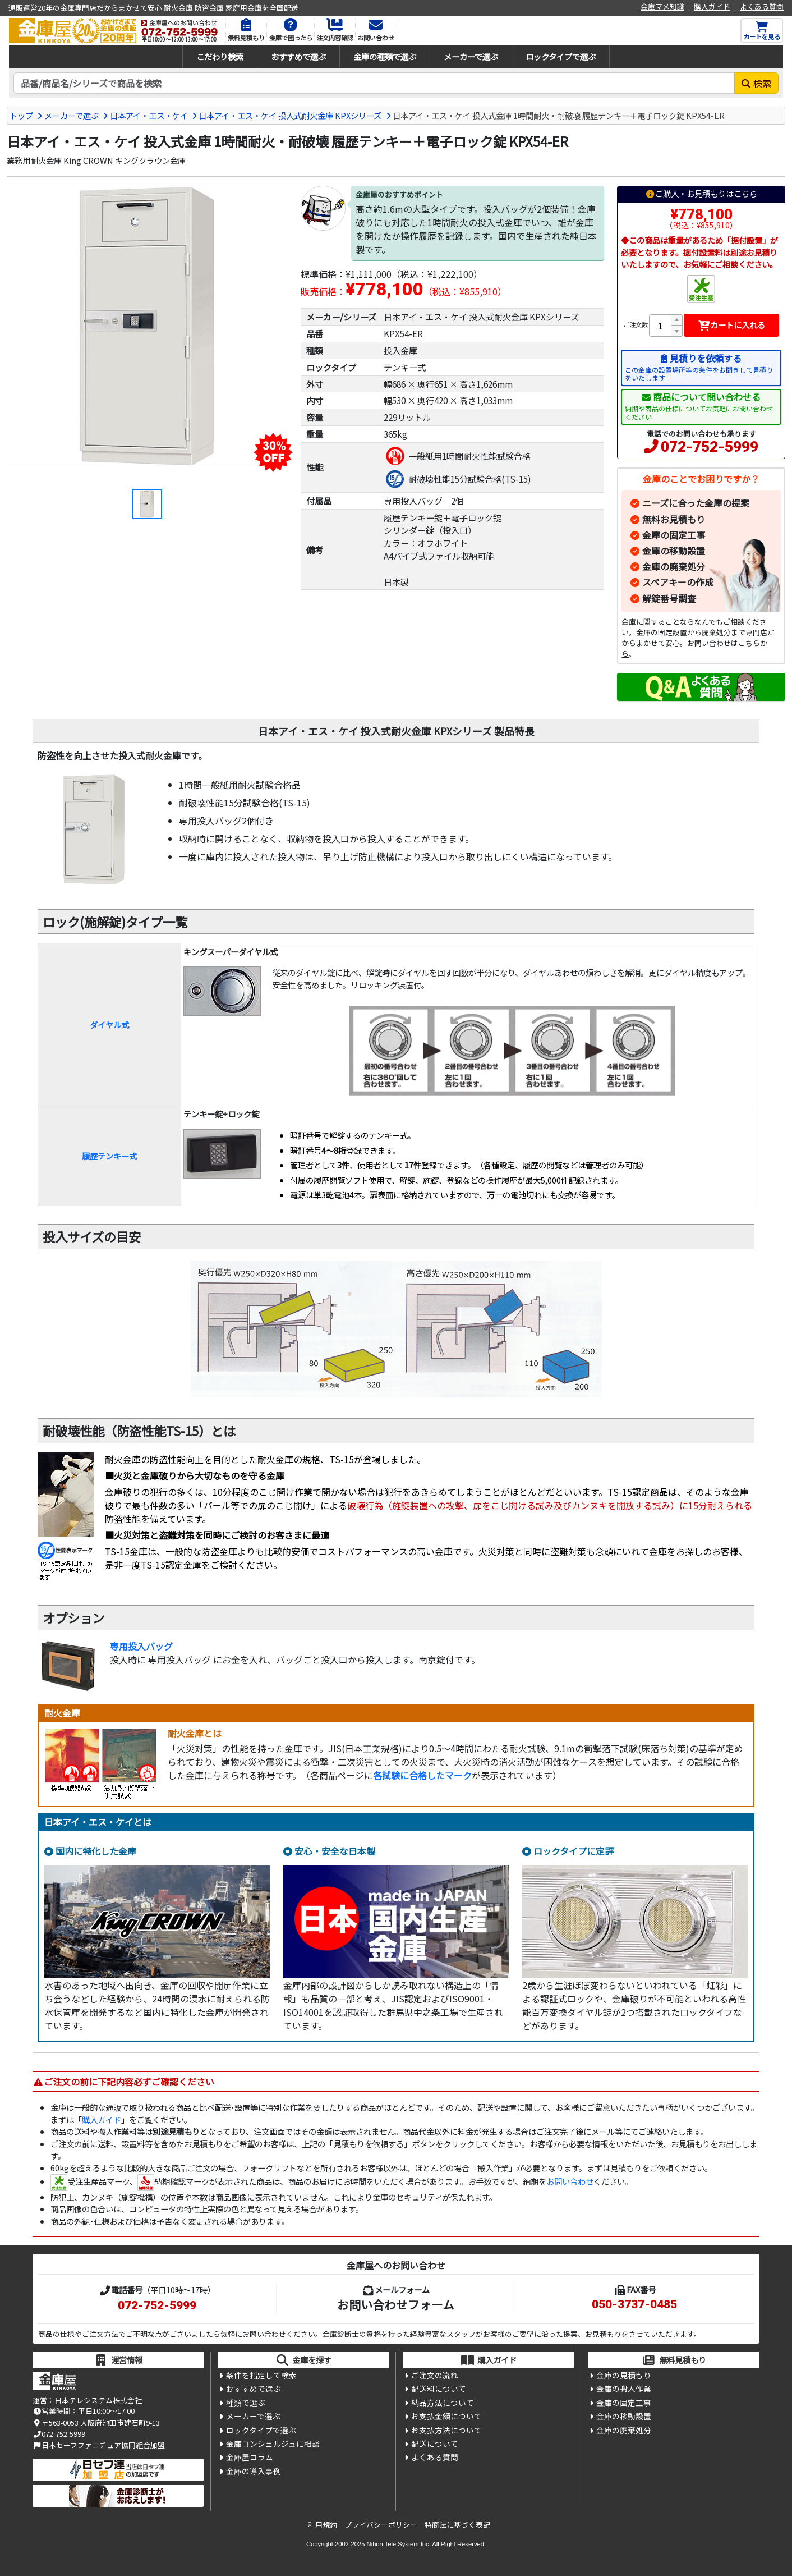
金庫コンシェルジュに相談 (273, 2443)
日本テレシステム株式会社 (98, 2400)
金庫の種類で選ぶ (384, 56)
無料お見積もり (673, 519)
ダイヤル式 (109, 1024)
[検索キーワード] (374, 83)
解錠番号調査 (669, 598)
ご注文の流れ (434, 2375)
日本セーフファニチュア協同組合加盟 (99, 2445)
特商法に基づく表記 (457, 2524)
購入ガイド (712, 7)
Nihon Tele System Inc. (399, 2544)
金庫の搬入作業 (623, 2388)
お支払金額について (446, 2416)
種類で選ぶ (245, 2402)
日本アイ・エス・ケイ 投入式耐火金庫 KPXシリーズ (290, 115)
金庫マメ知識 (662, 7)
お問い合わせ (569, 2181)
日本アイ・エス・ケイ (149, 115)
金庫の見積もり (623, 2375)
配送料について (438, 2388)
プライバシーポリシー (380, 2524)
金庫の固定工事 (673, 535)
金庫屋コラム (249, 2457)
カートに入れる (732, 325)
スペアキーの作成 (677, 582)
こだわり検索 (219, 56)
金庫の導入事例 (253, 2471)
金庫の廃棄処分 (673, 566)
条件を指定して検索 (261, 2375)
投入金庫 (400, 350)
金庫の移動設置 (673, 550)
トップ (21, 115)
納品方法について (442, 2402)
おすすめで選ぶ (298, 56)
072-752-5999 (709, 446)
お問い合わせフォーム (395, 2304)
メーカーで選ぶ (471, 56)
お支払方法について (446, 2430)
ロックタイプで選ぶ (561, 56)
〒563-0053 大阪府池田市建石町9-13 (96, 2422)
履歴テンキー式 (109, 1156)
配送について (434, 2443)
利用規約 (322, 2524)
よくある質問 (762, 7)
